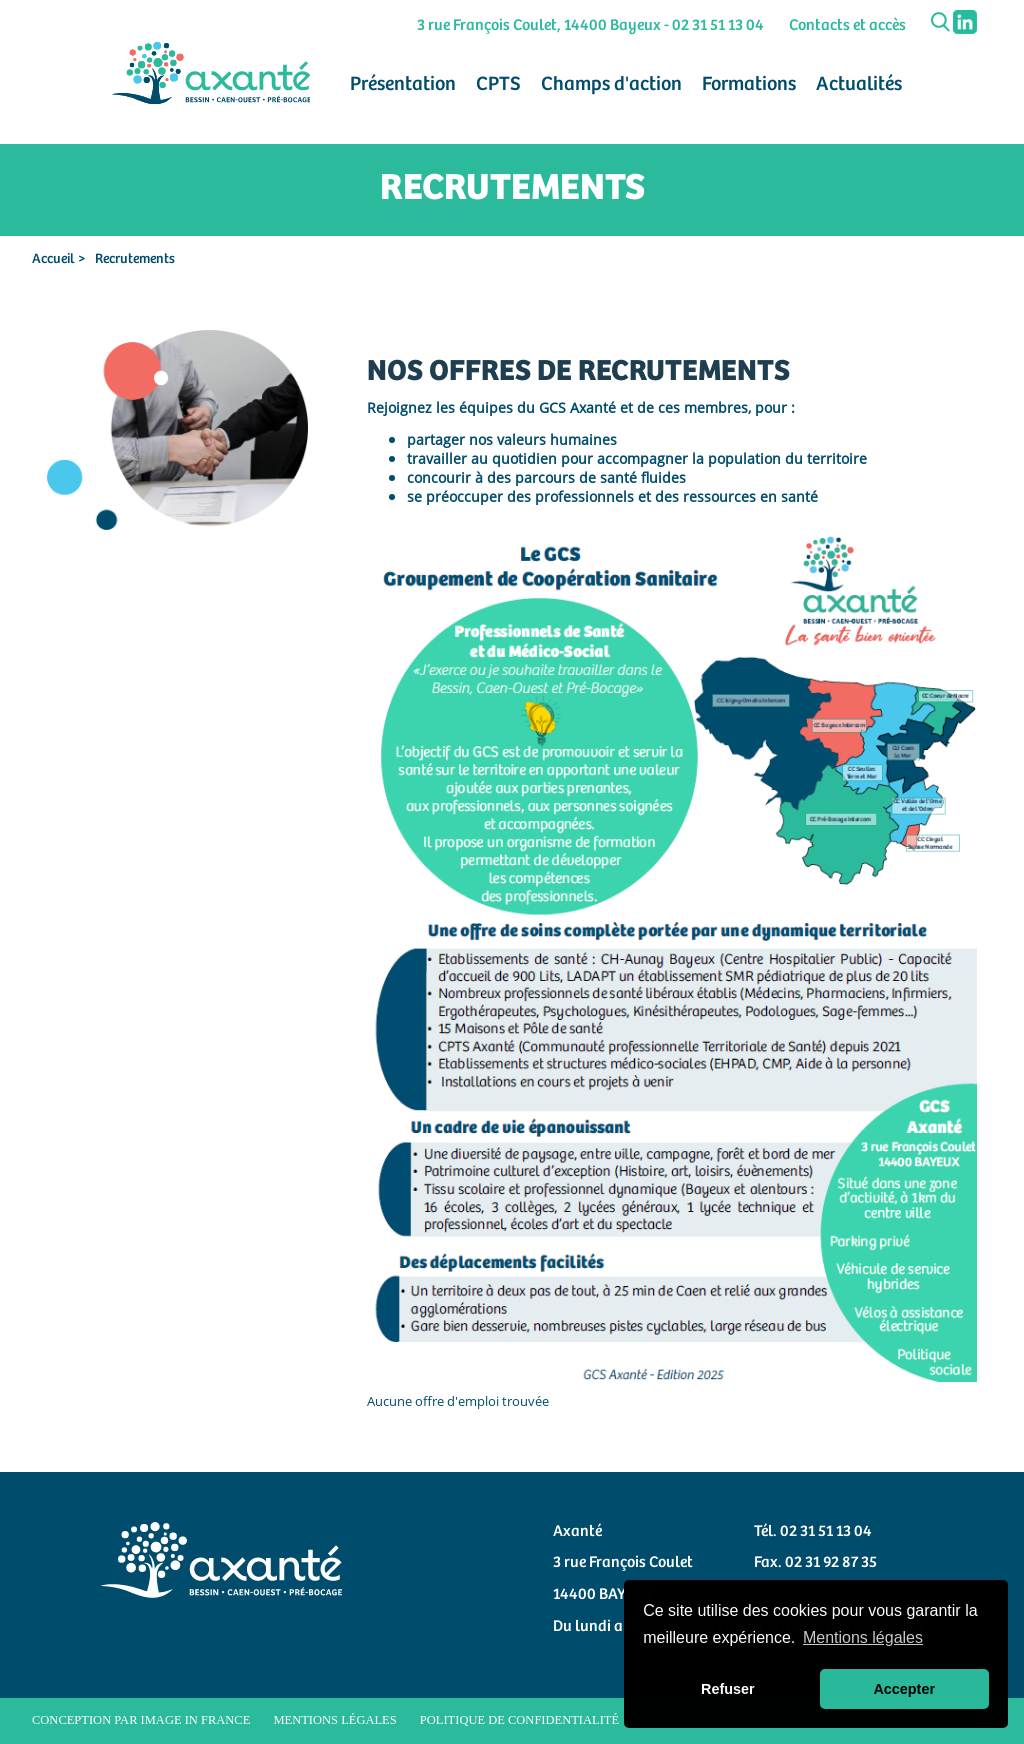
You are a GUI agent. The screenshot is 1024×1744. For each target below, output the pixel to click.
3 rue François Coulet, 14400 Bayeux (539, 25)
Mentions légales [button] (863, 1637)
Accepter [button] (904, 1689)
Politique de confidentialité (519, 1720)
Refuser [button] (728, 1689)
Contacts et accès (847, 25)
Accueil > (58, 259)
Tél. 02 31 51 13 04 (813, 1531)
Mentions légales (334, 1720)
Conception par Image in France (141, 1720)
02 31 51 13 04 (718, 25)
